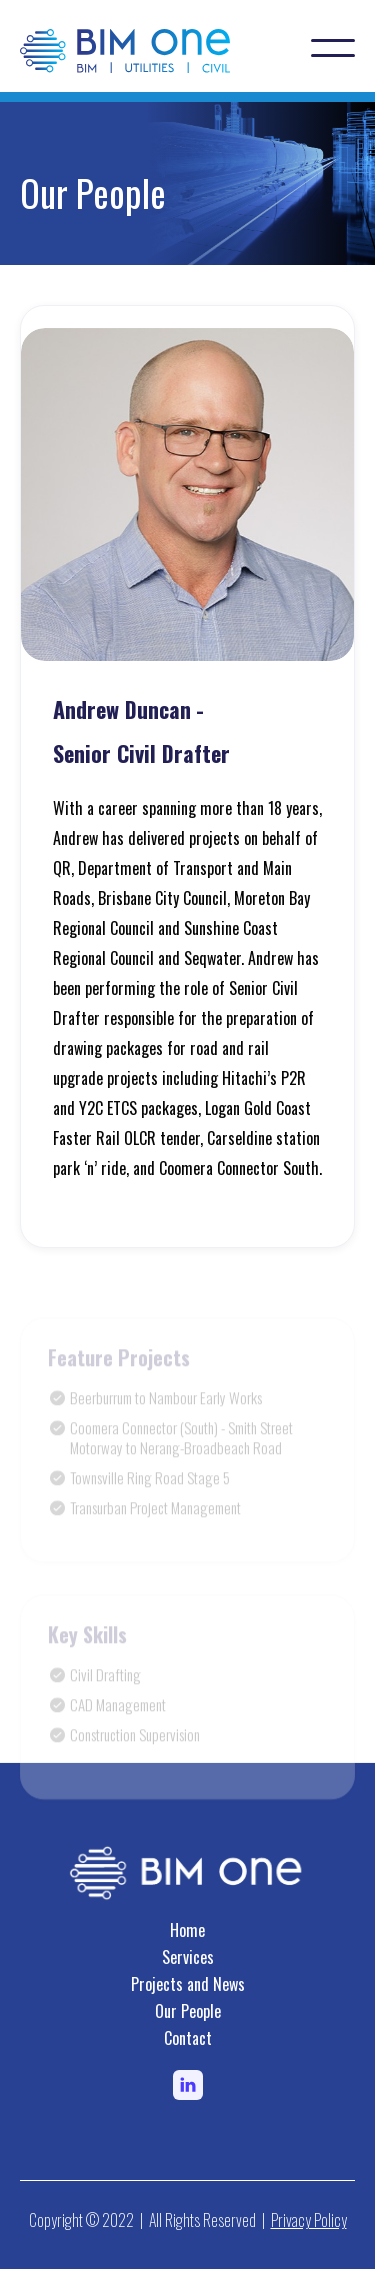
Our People (188, 2011)
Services (188, 1957)
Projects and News (188, 1984)
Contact (188, 2038)
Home (187, 1930)
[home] (145, 48)
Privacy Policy (309, 2220)
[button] (333, 48)
